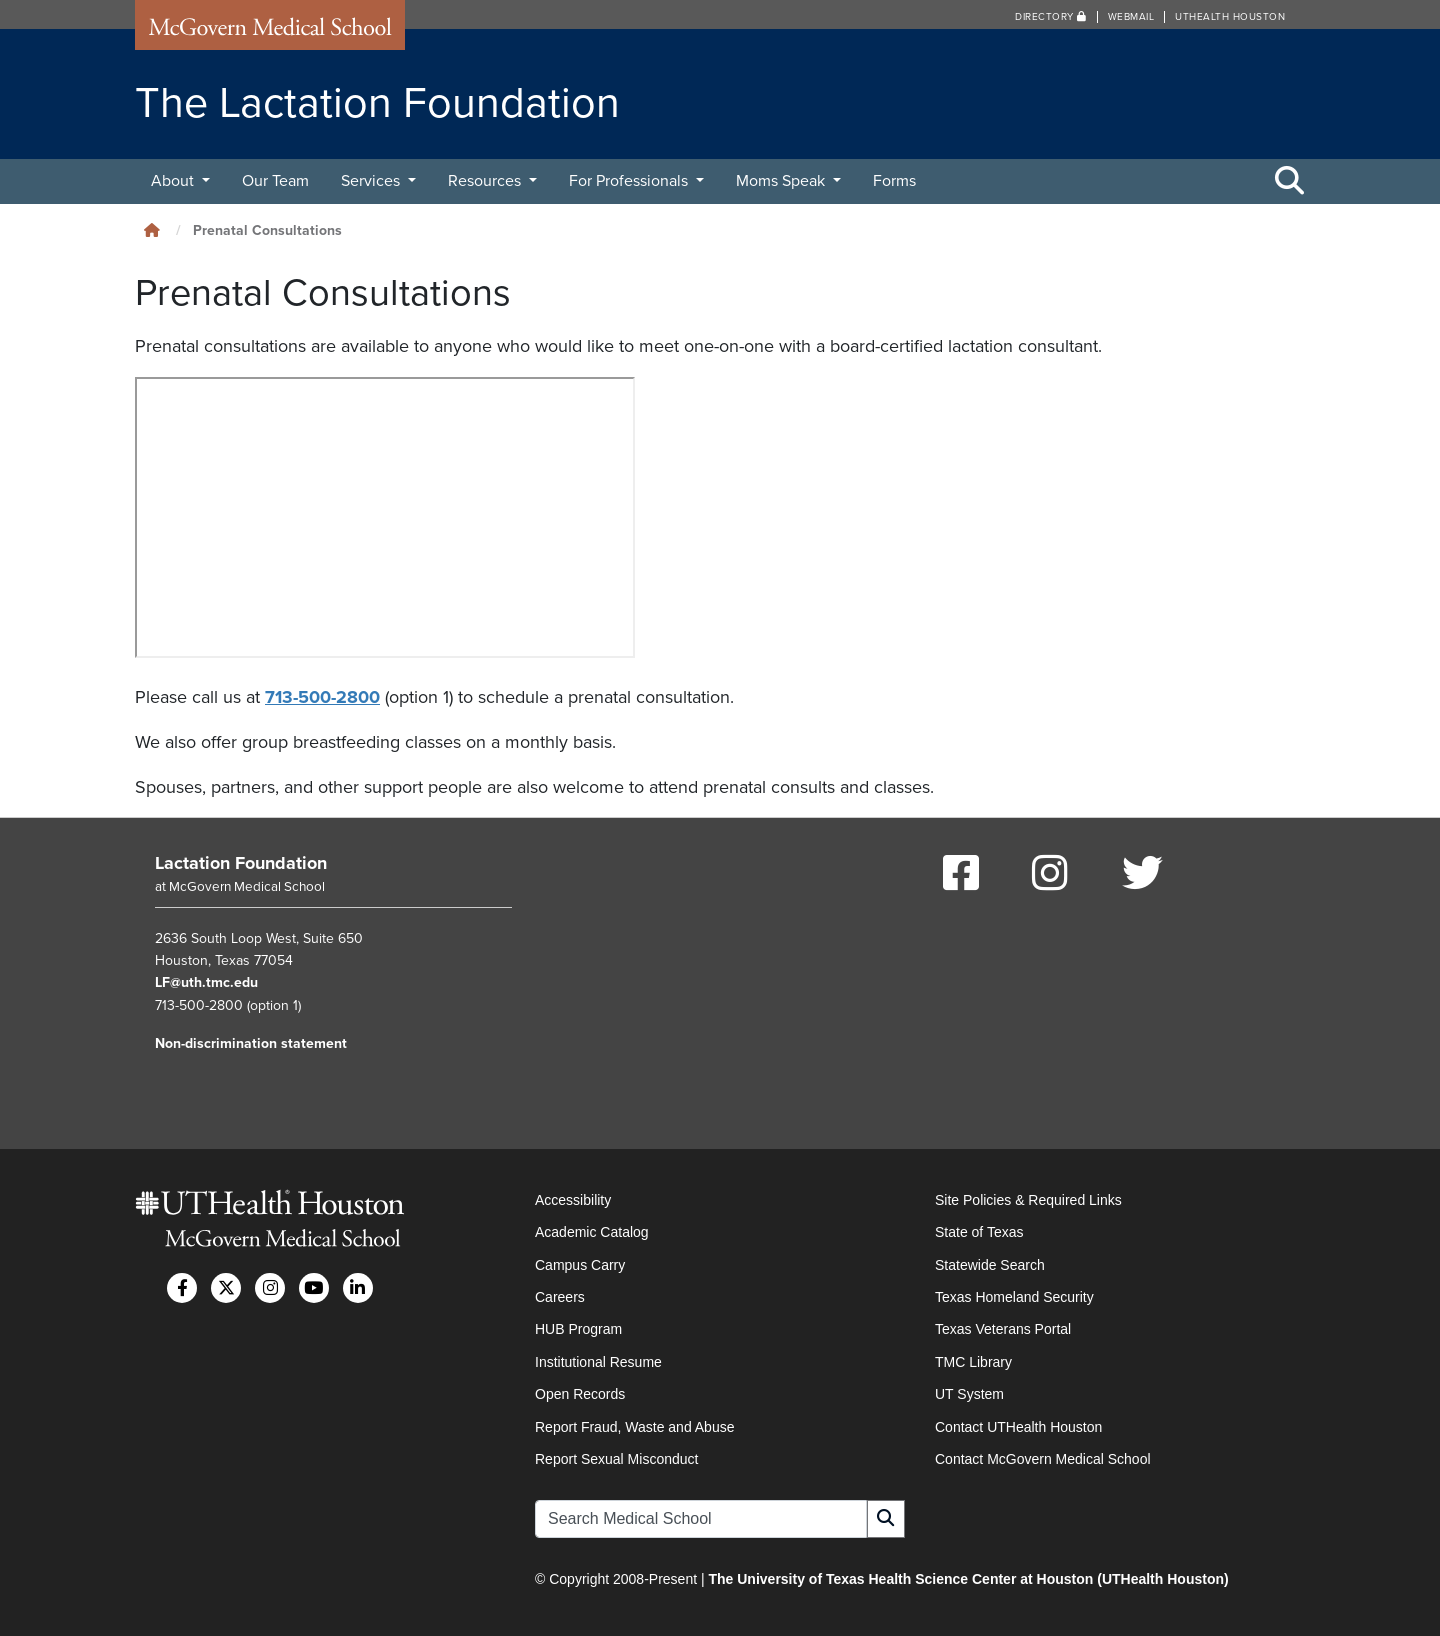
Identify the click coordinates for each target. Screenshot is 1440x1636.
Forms (894, 181)
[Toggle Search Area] (1290, 182)
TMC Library (973, 1362)
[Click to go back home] (152, 230)
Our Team (275, 181)
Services (372, 181)
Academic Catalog (592, 1232)
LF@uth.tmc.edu (206, 982)
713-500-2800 (322, 697)
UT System (969, 1394)
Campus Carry (580, 1265)
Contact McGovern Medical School (1043, 1459)
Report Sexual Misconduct (616, 1459)
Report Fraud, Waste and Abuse (634, 1427)
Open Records (580, 1394)
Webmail (1131, 17)
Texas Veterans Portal (1003, 1329)
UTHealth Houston (1230, 17)
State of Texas (979, 1232)
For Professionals (630, 181)
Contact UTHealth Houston (1018, 1427)
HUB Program (578, 1329)
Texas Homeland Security (1014, 1297)
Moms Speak (782, 181)
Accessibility (573, 1200)
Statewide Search (990, 1265)
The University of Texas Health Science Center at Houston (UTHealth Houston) (968, 1579)
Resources (486, 181)
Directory (1051, 17)
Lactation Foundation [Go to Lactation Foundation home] (241, 863)
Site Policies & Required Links (1028, 1200)
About (174, 181)
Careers (560, 1297)
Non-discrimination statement (251, 1043)
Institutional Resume (598, 1362)
